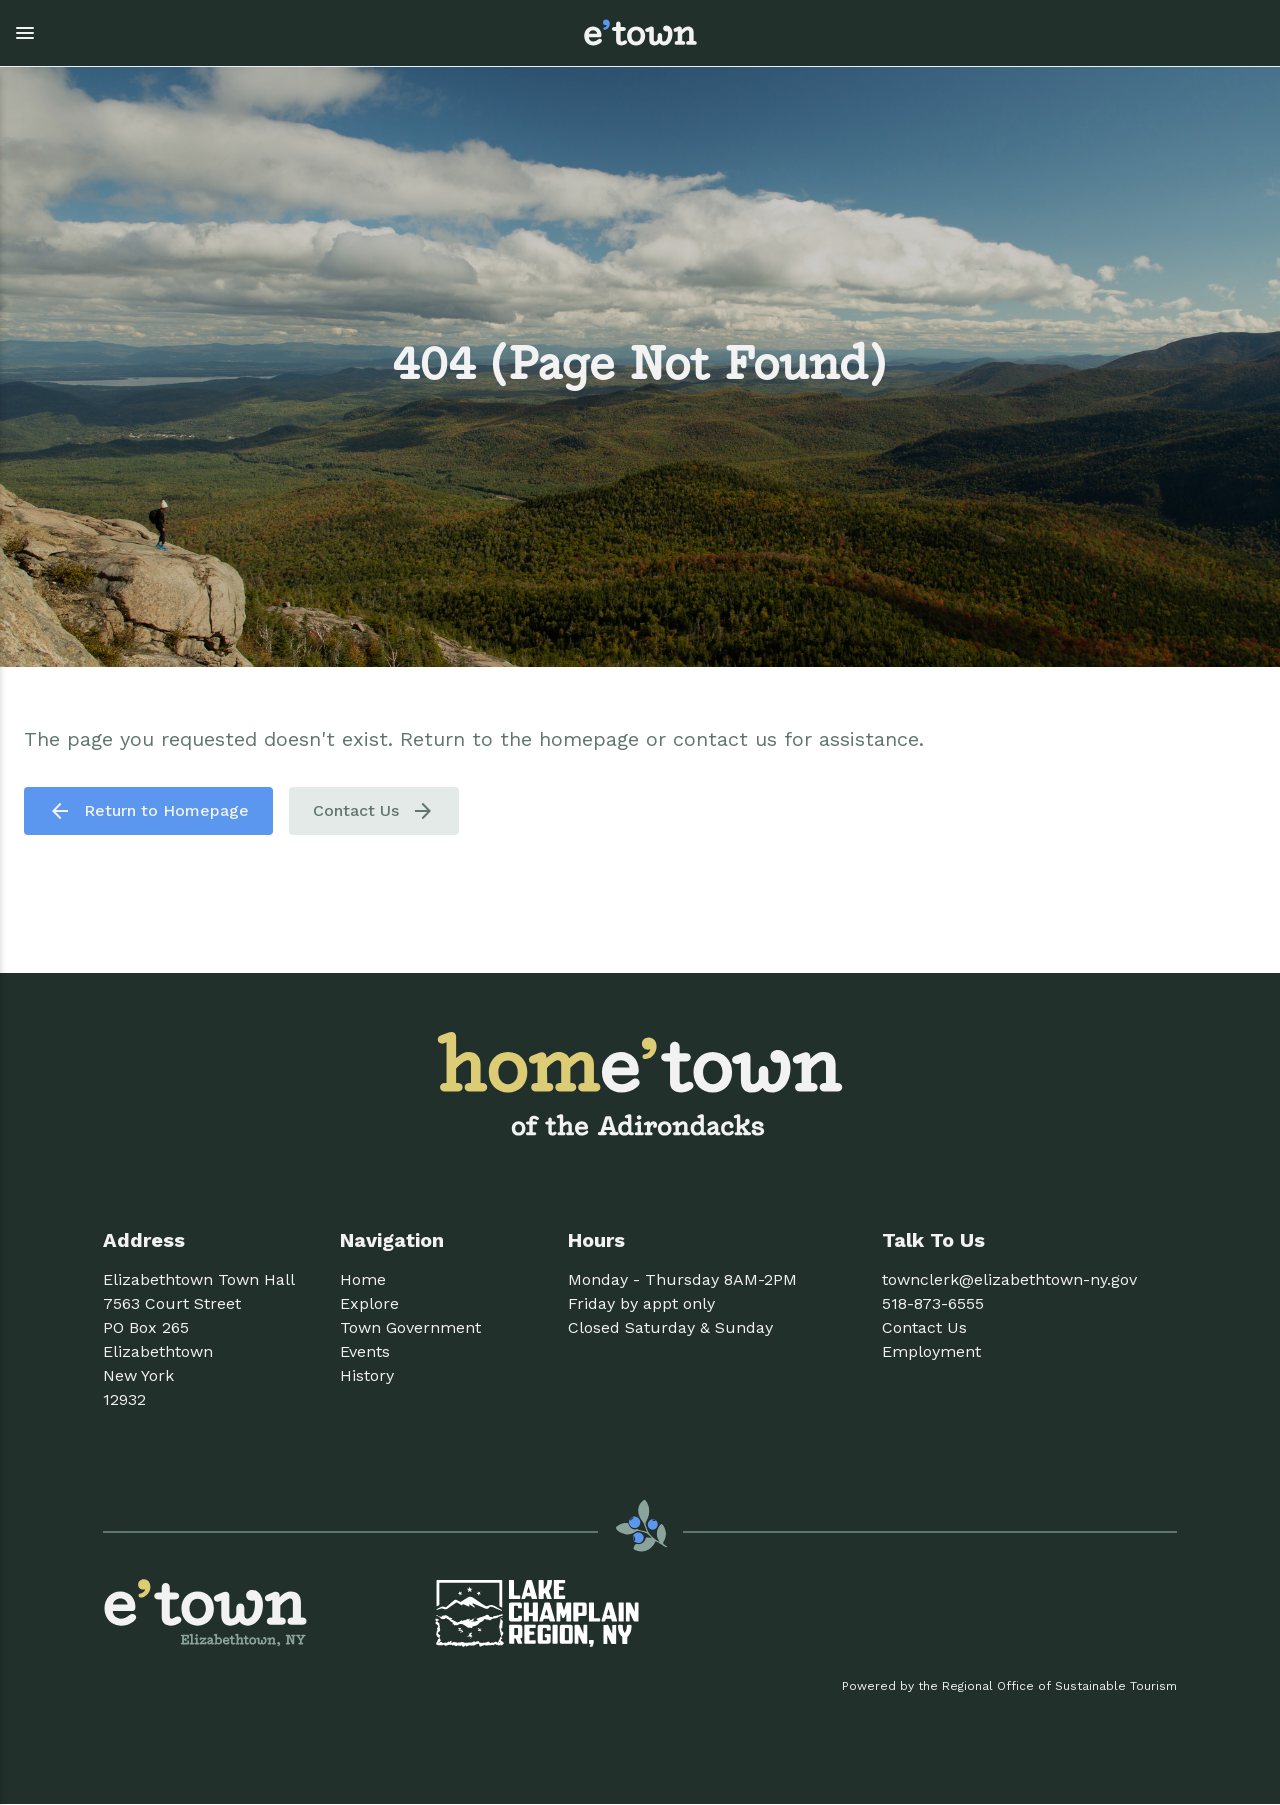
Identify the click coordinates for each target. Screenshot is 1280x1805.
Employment (931, 1351)
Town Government (410, 1327)
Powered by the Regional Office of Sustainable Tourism (1009, 1686)
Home (363, 1279)
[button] (281, 33)
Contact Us (374, 811)
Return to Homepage (148, 811)
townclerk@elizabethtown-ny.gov (1009, 1279)
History (367, 1375)
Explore (369, 1303)
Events (365, 1351)
